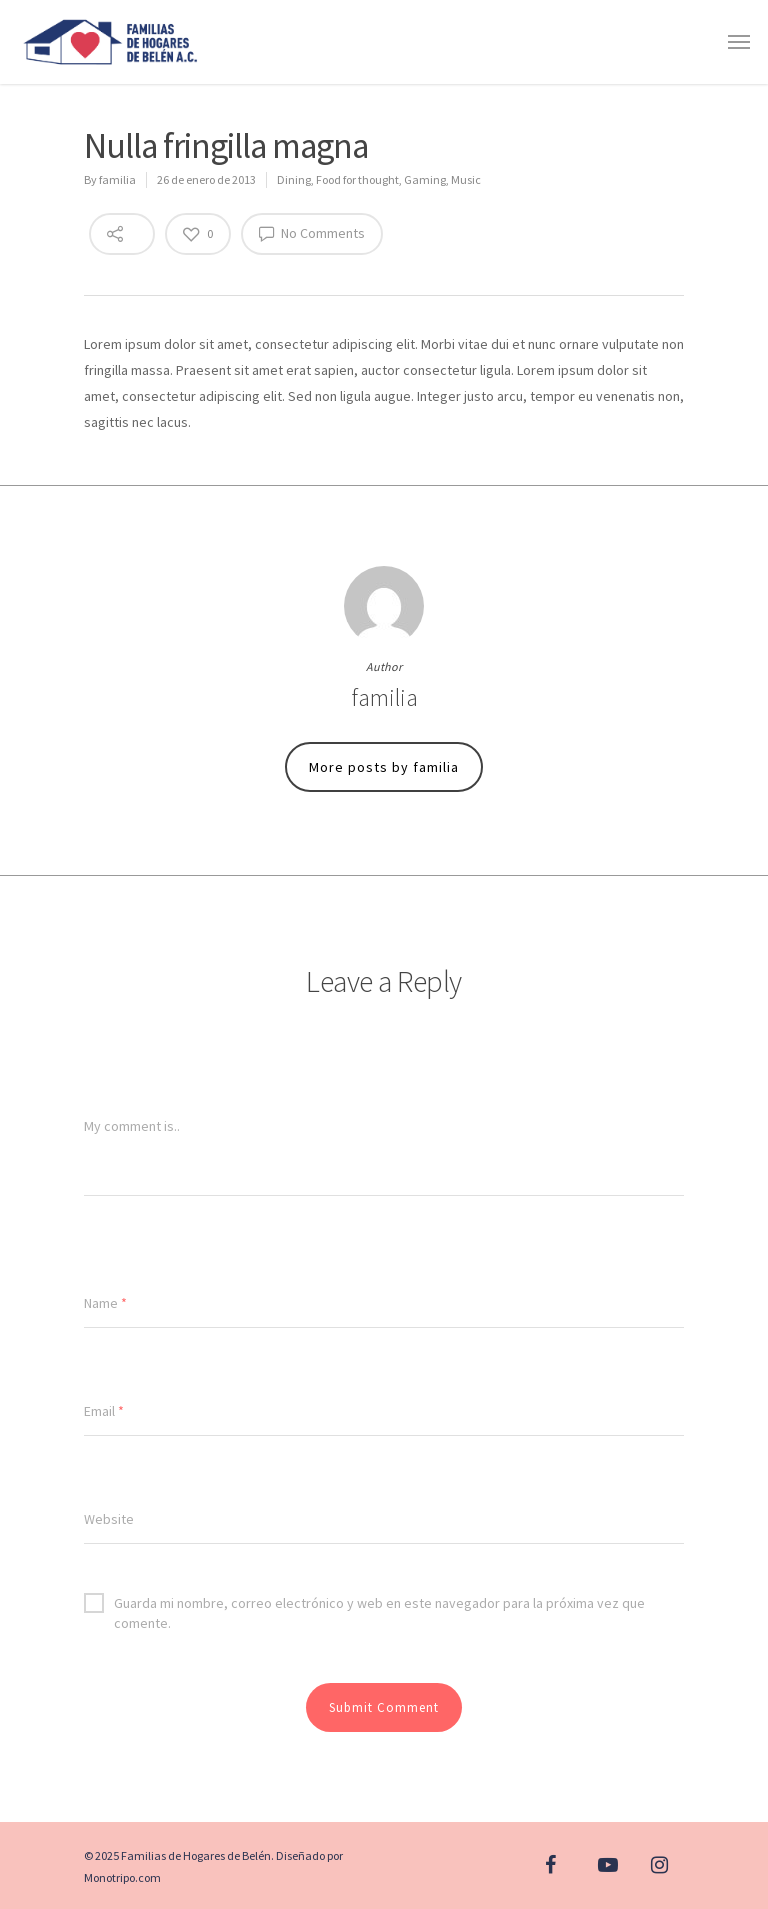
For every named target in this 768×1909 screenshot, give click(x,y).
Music (466, 179)
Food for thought (357, 179)
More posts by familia (384, 767)
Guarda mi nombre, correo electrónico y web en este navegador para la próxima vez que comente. (364, 1603)
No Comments (312, 233)
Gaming (425, 179)
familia (117, 179)
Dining (294, 179)
